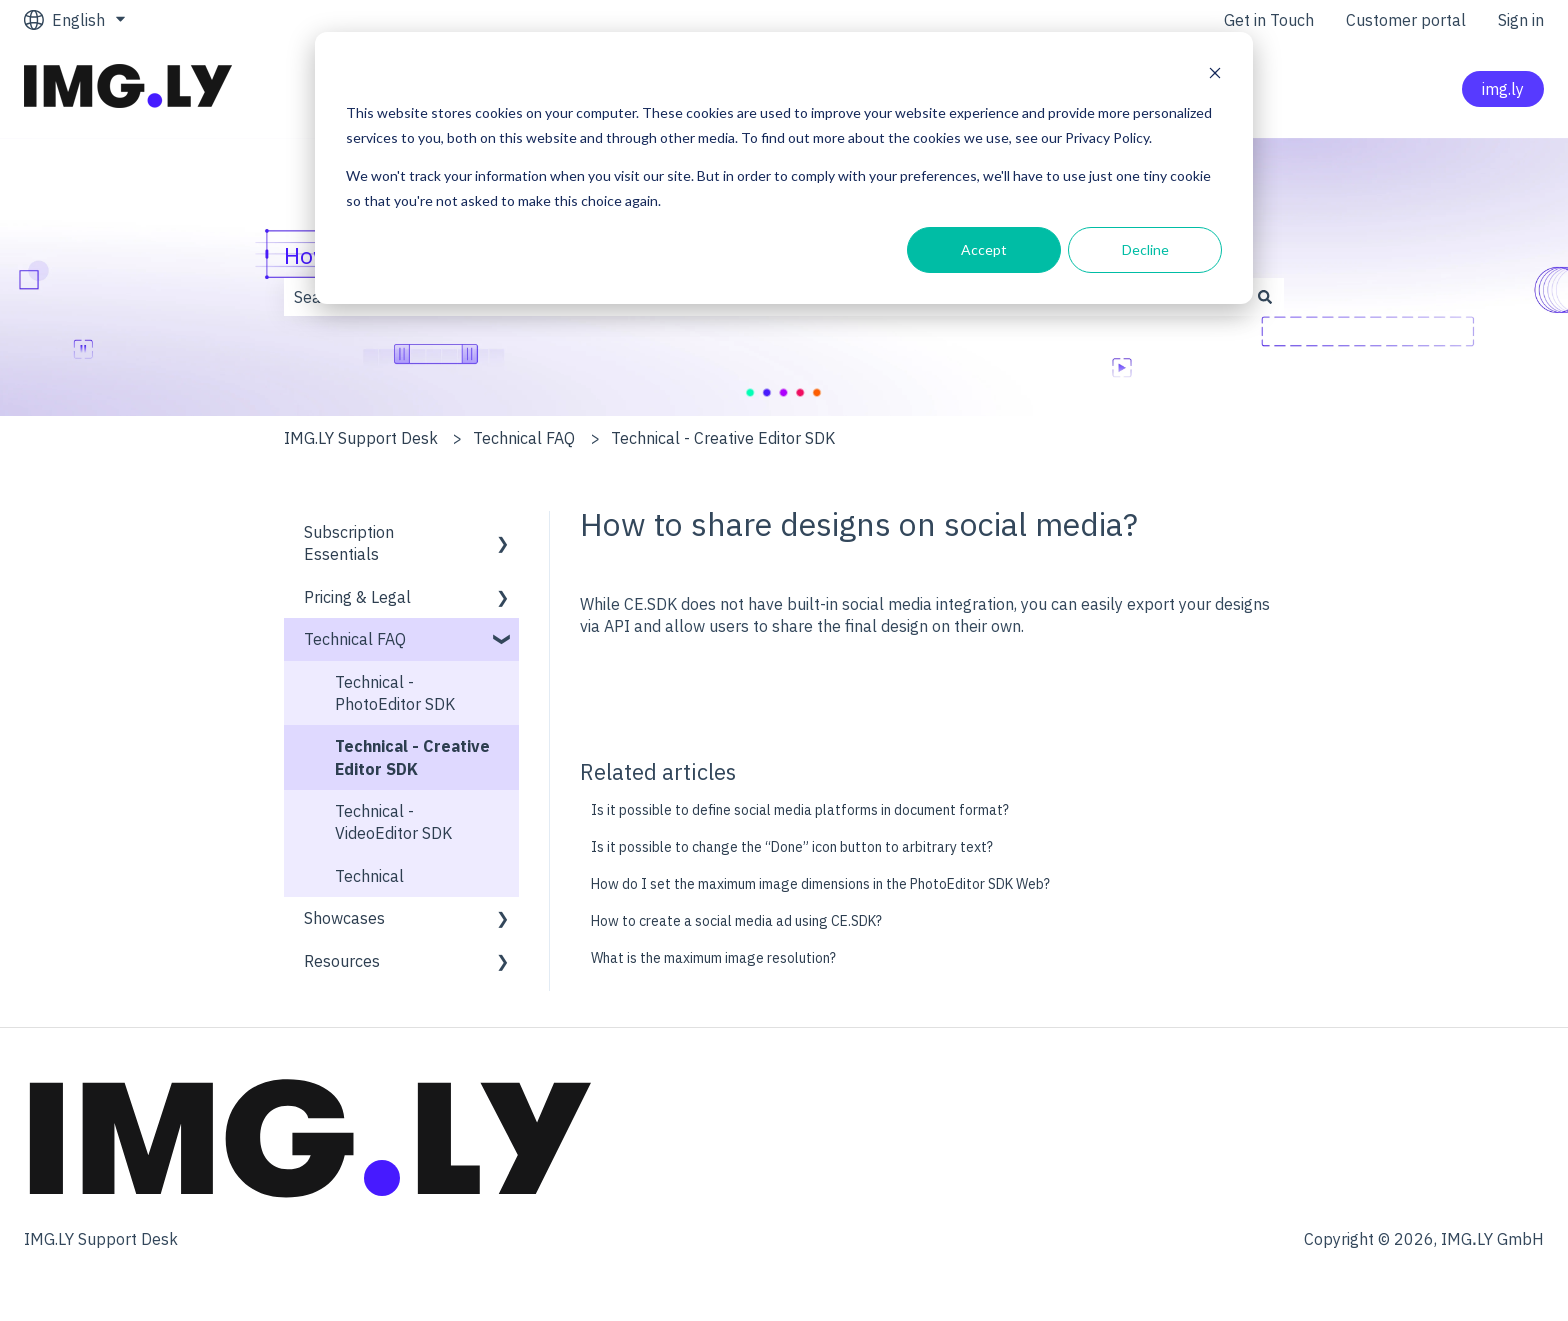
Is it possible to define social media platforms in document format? (801, 810)
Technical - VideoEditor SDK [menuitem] (393, 822)
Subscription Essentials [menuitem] (349, 543)
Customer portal (1406, 20)
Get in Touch (1269, 20)
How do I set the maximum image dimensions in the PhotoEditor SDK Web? (820, 884)
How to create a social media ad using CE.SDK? (736, 921)
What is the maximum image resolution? (713, 958)
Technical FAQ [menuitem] (355, 639)
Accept (984, 249)
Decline (1145, 249)
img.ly (1503, 89)
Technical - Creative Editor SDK (723, 438)
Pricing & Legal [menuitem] (357, 597)
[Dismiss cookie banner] (1215, 75)
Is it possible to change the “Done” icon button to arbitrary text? (792, 847)
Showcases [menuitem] (344, 918)
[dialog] (784, 168)
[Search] (1265, 297)
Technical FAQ (524, 438)
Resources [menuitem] (342, 961)
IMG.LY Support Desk (361, 438)
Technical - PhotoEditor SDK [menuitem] (395, 693)
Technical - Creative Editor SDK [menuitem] (412, 757)
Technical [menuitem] (369, 876)
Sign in (1521, 20)
